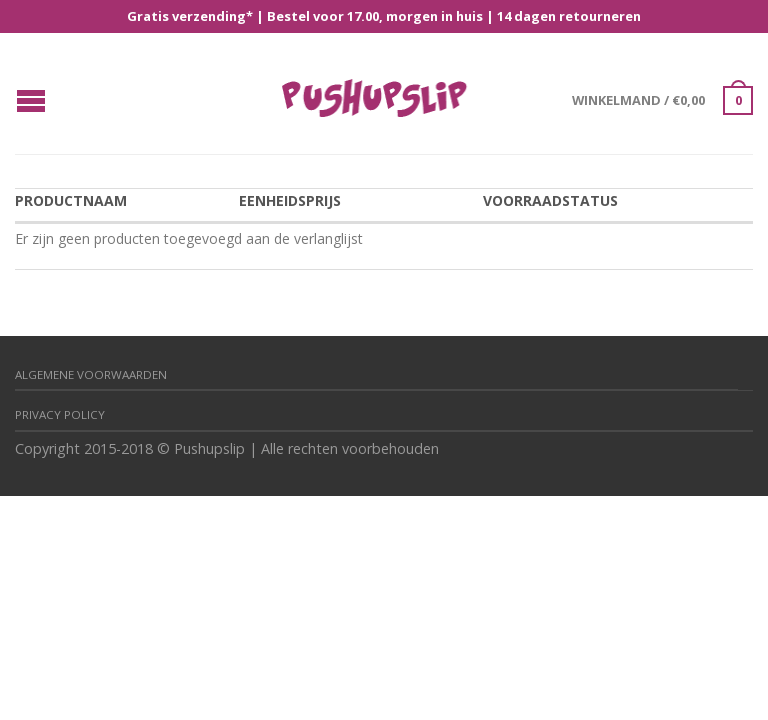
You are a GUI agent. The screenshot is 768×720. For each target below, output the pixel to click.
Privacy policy (60, 414)
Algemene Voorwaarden (91, 374)
